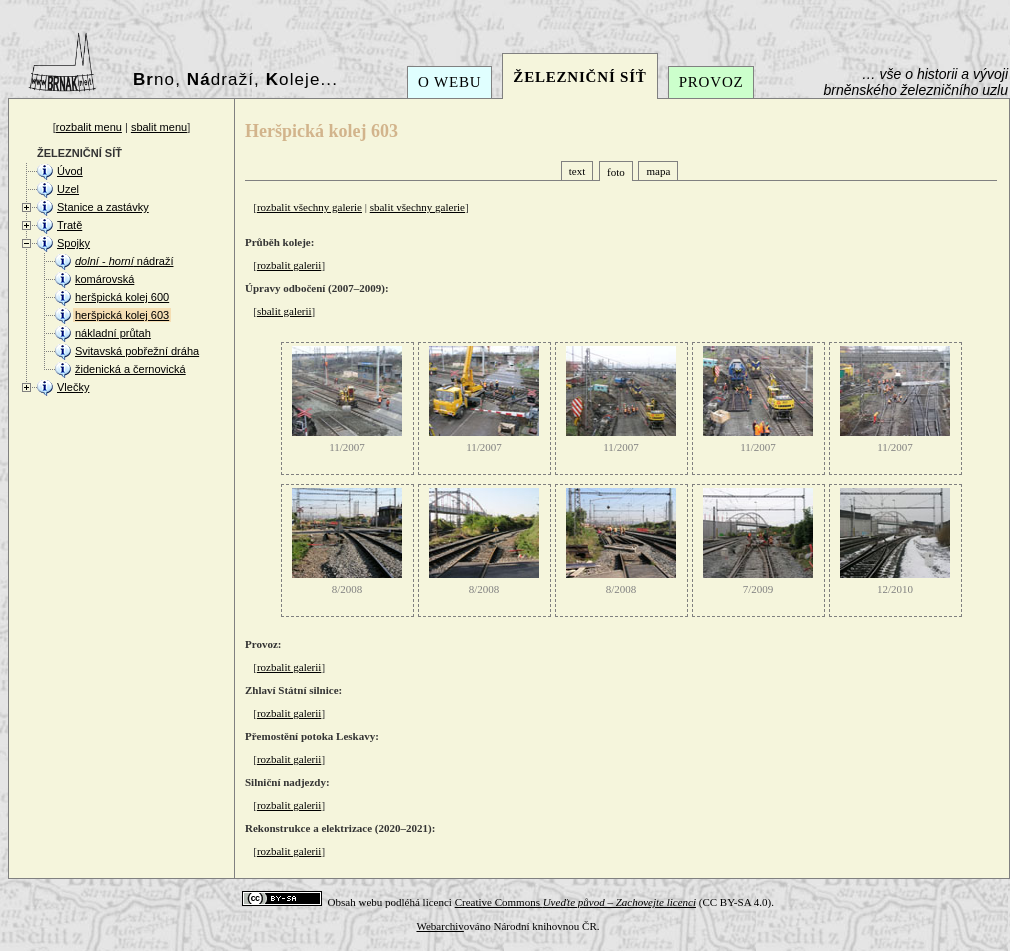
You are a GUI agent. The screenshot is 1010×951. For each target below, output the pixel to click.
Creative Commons (575, 902)
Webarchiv (439, 926)
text (577, 171)
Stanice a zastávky (103, 207)
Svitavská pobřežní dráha (137, 351)
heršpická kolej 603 (122, 315)
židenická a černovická (130, 369)
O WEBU (449, 82)
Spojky (73, 243)
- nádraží (124, 261)
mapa (658, 171)
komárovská (104, 279)
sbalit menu (159, 127)
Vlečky (73, 387)
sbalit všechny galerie (417, 207)
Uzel (68, 189)
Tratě (69, 225)
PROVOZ (711, 82)
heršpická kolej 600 (122, 297)
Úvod (70, 171)
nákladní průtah (113, 333)
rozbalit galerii (289, 265)
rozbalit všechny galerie (309, 207)
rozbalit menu (89, 127)
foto (616, 172)
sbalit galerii (284, 311)
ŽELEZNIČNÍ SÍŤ (579, 77)
